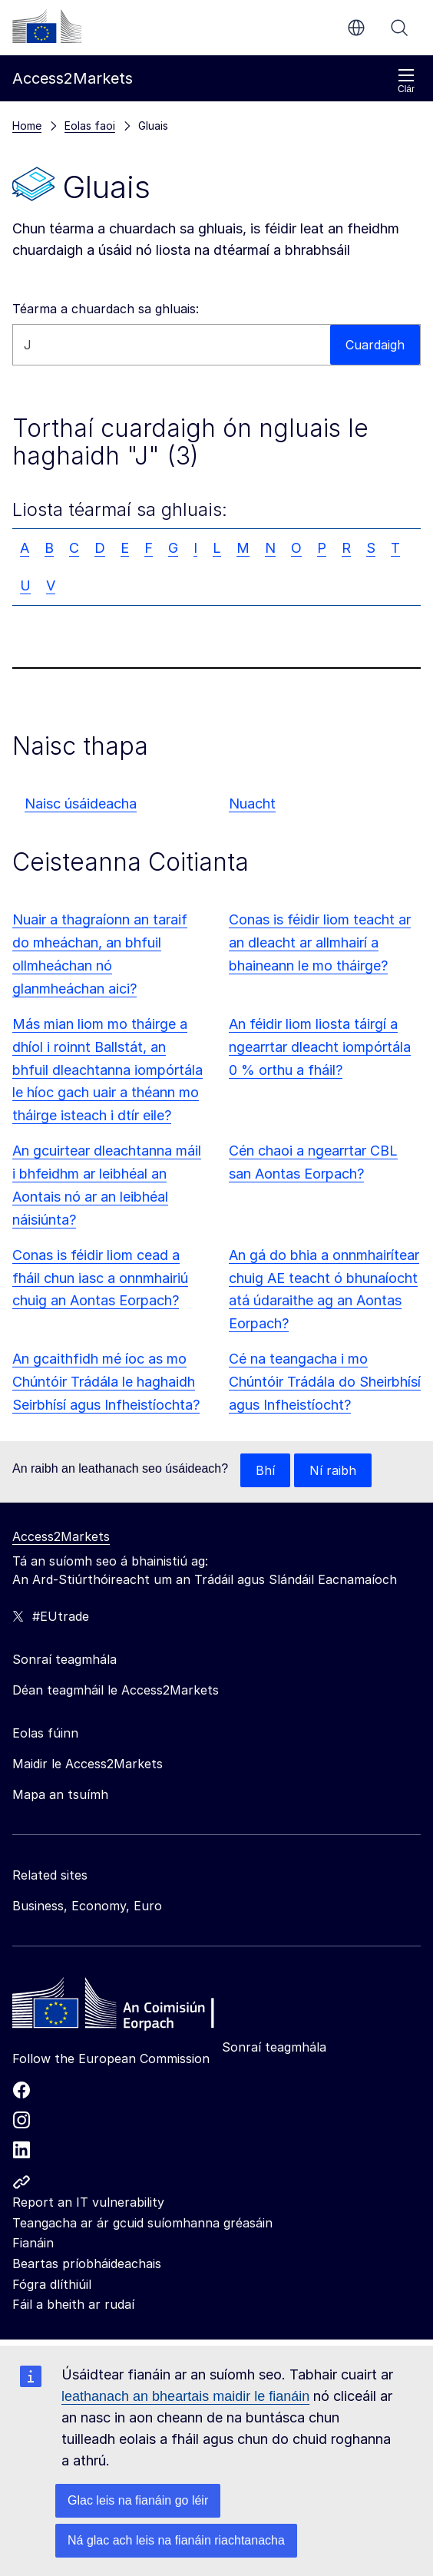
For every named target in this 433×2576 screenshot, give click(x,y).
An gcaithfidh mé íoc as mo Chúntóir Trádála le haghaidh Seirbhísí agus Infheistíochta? (106, 1382)
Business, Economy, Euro (87, 1905)
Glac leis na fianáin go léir (138, 2500)
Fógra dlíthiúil (51, 2284)
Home (26, 125)
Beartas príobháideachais (86, 2263)
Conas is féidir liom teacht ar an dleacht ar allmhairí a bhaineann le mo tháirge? (320, 942)
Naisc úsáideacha (81, 803)
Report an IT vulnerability (88, 2202)
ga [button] (356, 27)
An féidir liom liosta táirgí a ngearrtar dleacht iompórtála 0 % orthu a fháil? (320, 1047)
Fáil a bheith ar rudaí (73, 2304)
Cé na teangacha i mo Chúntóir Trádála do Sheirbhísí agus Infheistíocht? (325, 1382)
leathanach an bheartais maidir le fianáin (185, 2396)
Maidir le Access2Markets (87, 1763)
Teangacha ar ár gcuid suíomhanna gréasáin (142, 2222)
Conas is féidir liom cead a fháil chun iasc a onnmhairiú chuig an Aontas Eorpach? (100, 1278)
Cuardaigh (399, 27)
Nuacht (252, 803)
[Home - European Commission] (123, 2007)
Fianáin (33, 2242)
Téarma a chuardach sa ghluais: (105, 308)
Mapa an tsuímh (60, 1794)
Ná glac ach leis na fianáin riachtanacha (176, 2540)
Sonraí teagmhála (274, 2047)
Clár (406, 81)
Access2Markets (61, 1536)
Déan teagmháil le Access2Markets (115, 1690)
